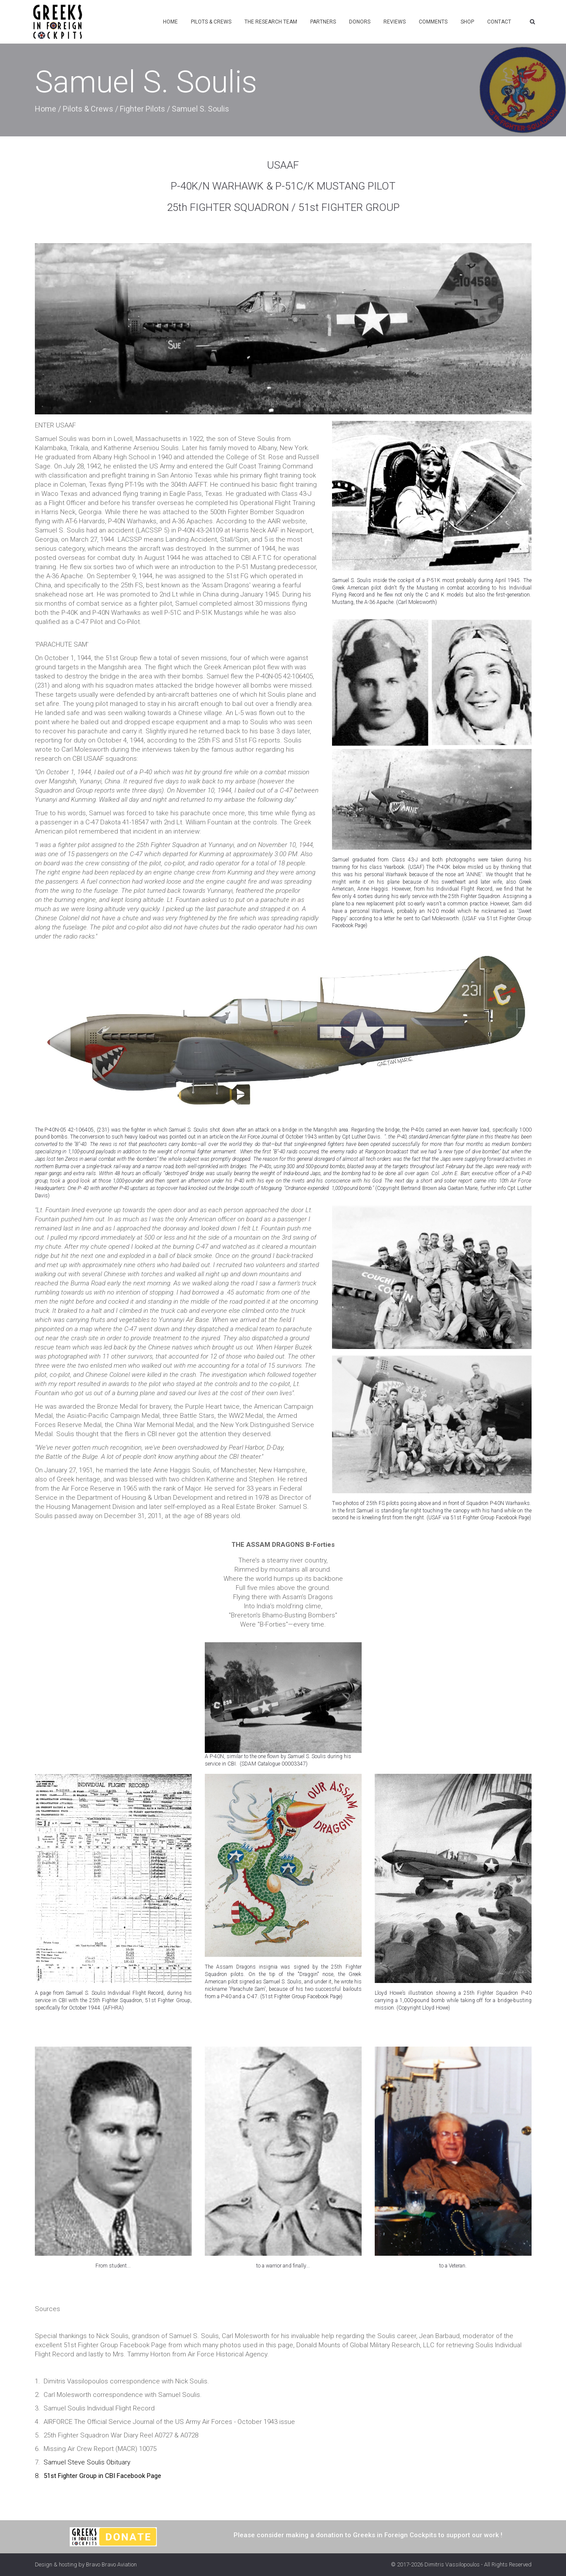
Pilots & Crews (211, 22)
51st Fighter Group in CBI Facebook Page (102, 2476)
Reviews (394, 22)
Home (170, 22)
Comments (433, 22)
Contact (499, 22)
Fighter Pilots (142, 108)
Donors (359, 22)
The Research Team (270, 22)
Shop (467, 22)
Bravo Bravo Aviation (111, 2564)
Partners (323, 22)
